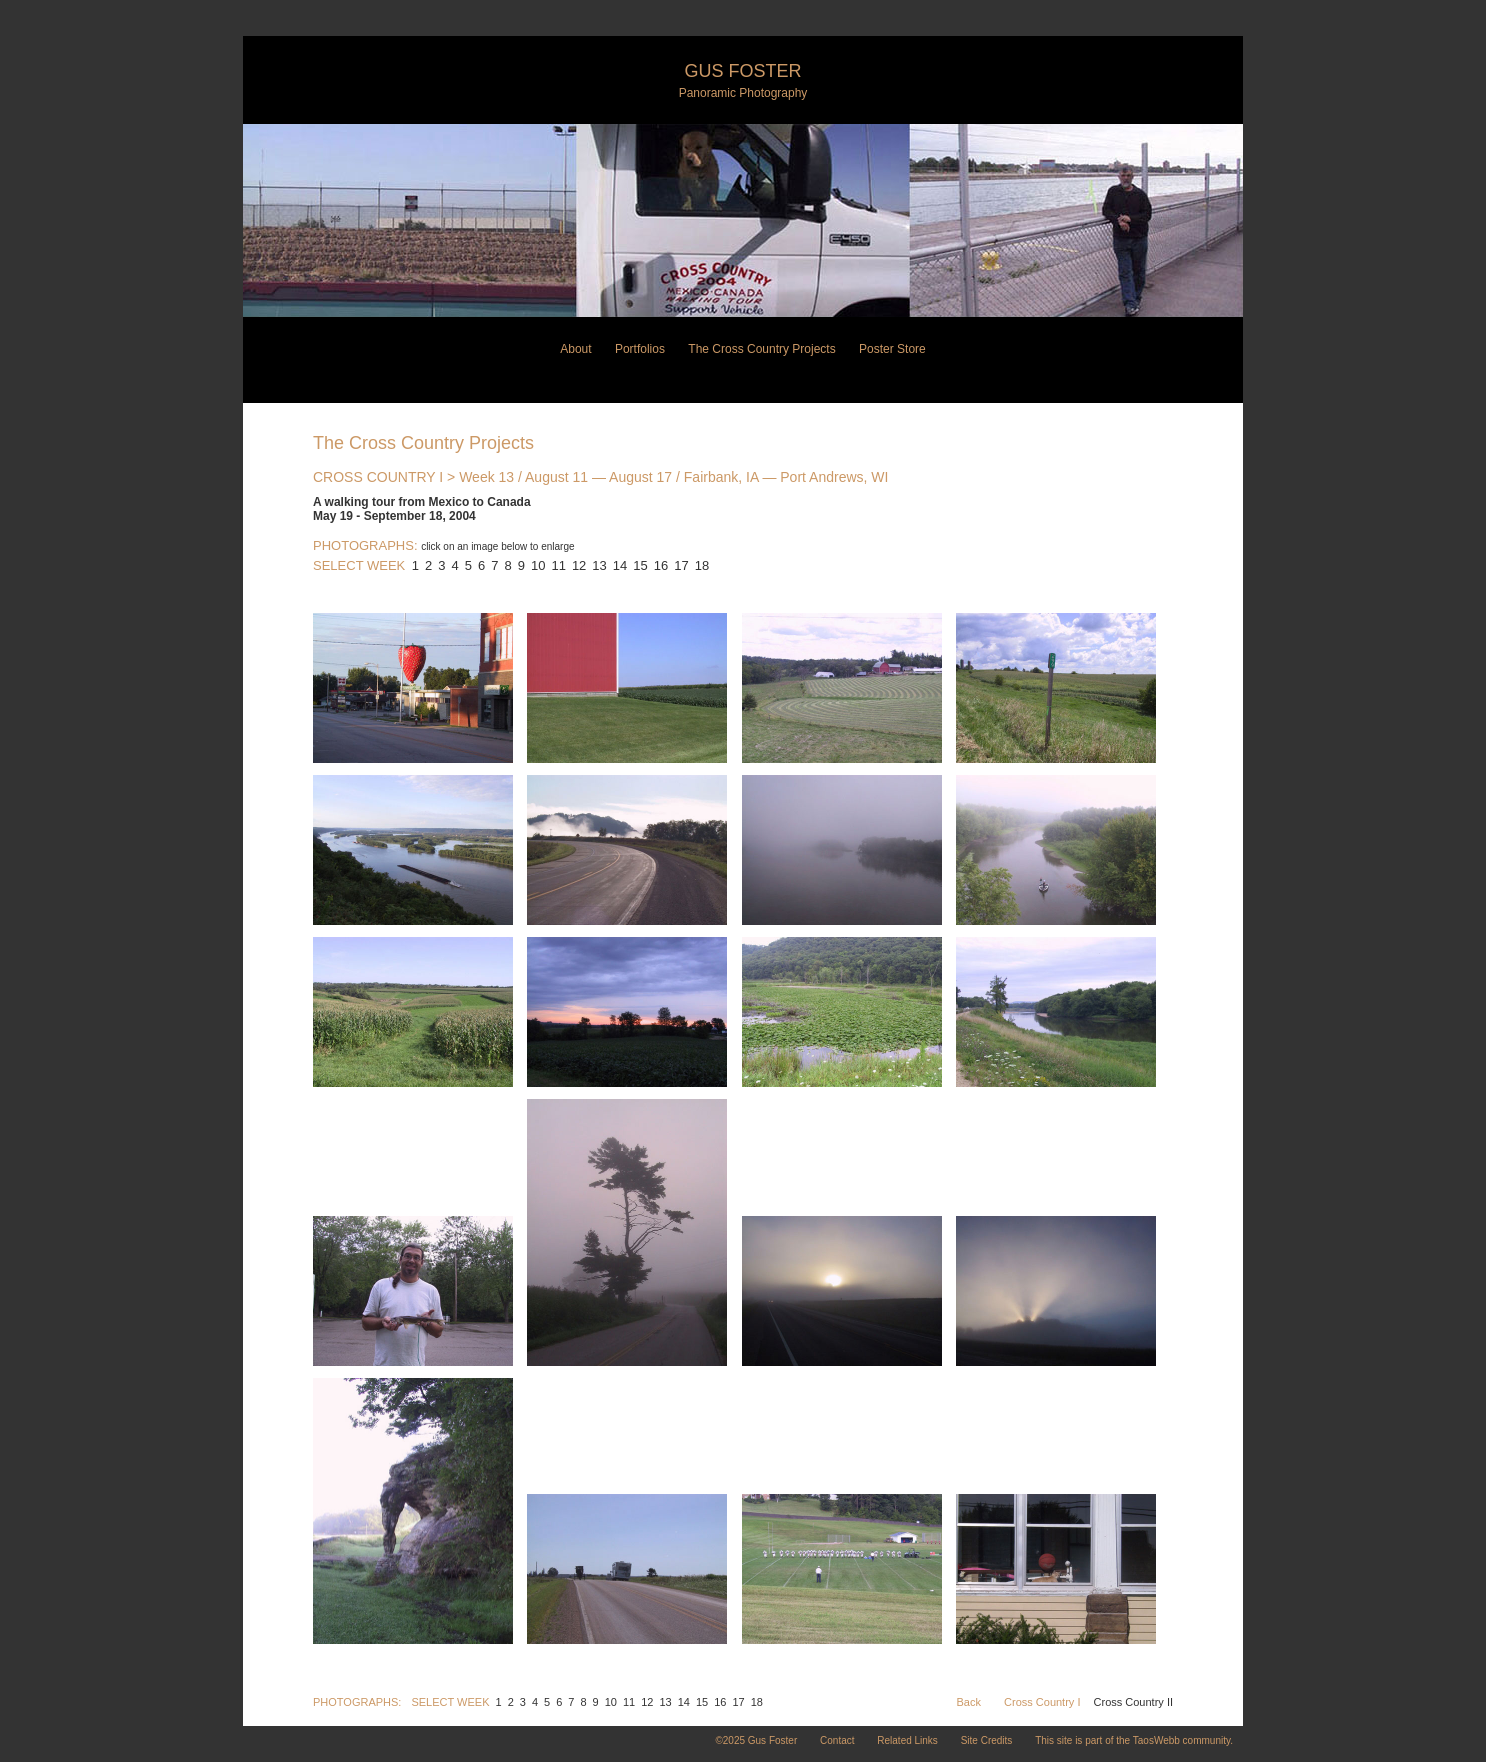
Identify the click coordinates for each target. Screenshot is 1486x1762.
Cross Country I (1042, 1702)
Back (969, 1702)
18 (702, 565)
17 (681, 565)
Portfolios (640, 349)
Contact (837, 1740)
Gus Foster (742, 71)
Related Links (907, 1740)
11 (558, 565)
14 (620, 565)
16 (661, 565)
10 (538, 565)
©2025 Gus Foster (756, 1740)
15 (640, 565)
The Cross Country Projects (761, 349)
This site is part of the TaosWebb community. (1134, 1740)
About (575, 349)
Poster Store (892, 349)
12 (579, 565)
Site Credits (987, 1740)
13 (599, 565)
